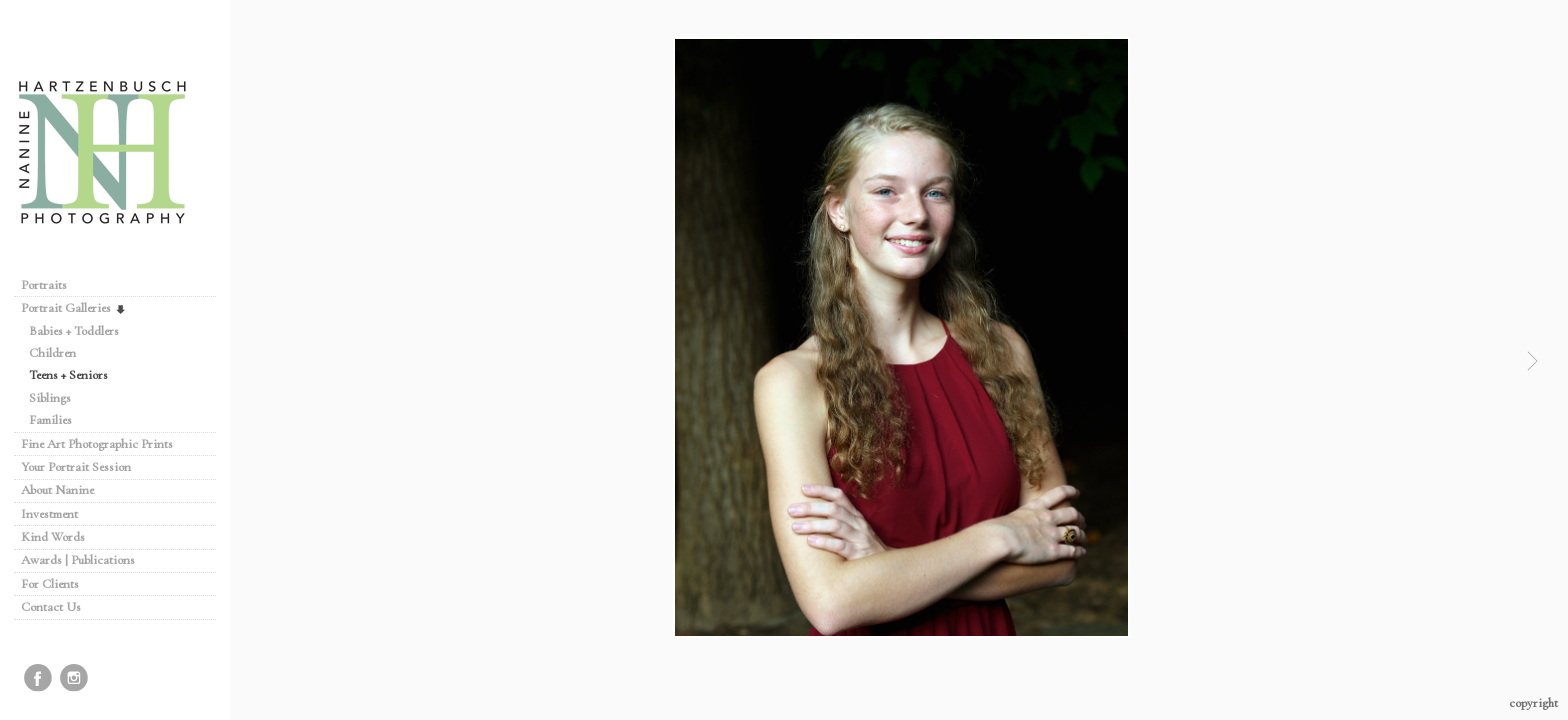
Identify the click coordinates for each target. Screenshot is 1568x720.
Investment (49, 514)
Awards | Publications (78, 560)
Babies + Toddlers (74, 331)
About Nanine (57, 490)
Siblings (50, 398)
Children (52, 353)
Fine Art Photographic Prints (97, 444)
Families (50, 420)
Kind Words (53, 537)
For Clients (50, 584)
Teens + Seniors (68, 375)
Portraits (44, 285)
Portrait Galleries (74, 308)
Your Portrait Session (76, 467)
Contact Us (51, 607)
